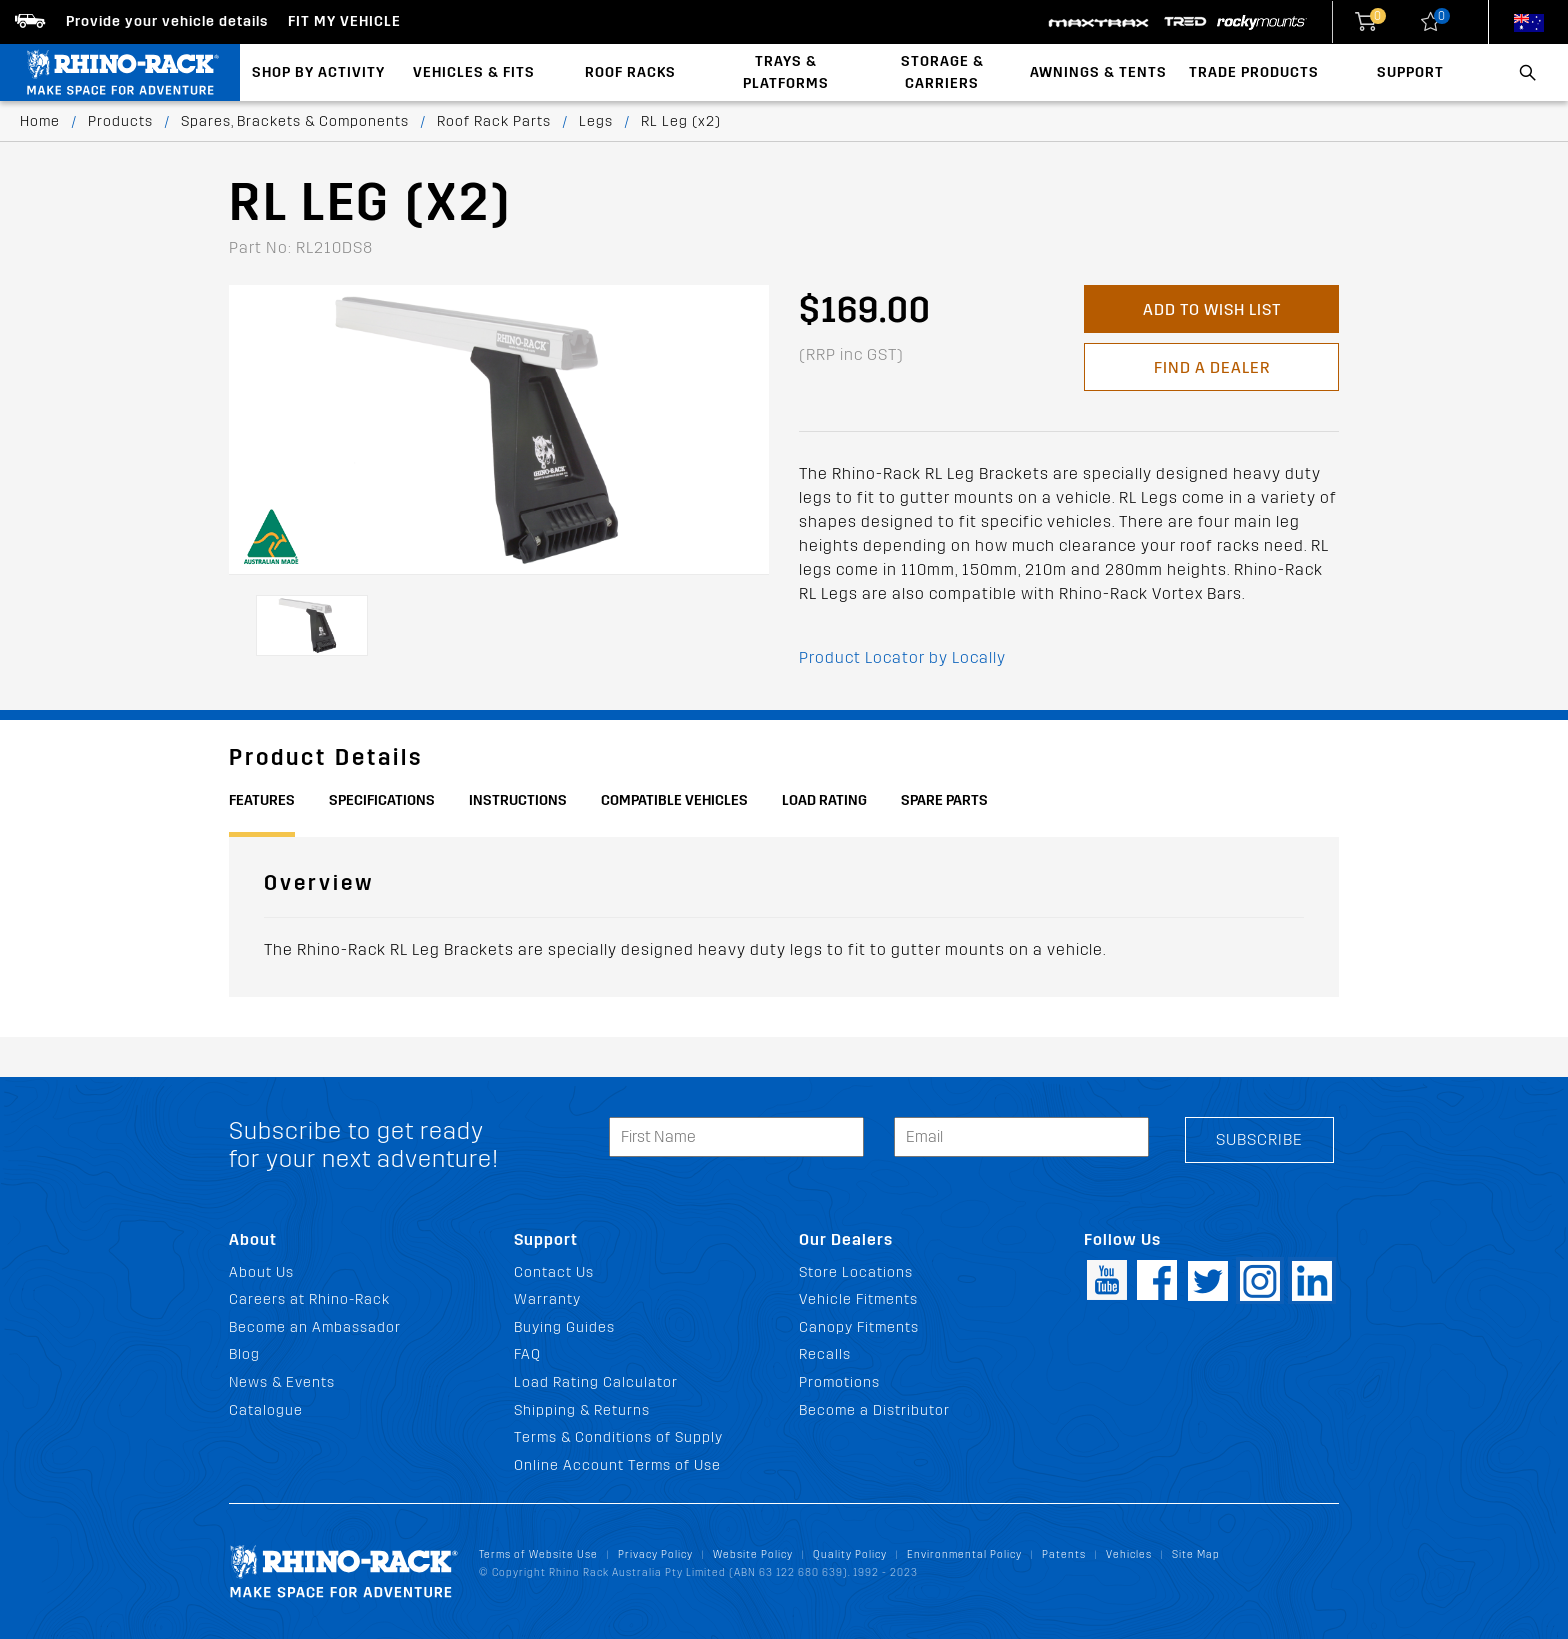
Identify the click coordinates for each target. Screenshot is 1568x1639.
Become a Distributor (874, 1410)
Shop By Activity (318, 72)
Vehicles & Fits (474, 72)
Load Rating (824, 800)
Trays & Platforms (786, 72)
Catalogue (266, 1410)
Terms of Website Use (538, 1554)
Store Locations (856, 1272)
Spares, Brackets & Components (295, 121)
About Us (261, 1272)
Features (262, 800)
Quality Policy (850, 1554)
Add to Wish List (1212, 309)
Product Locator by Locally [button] (902, 657)
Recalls (825, 1354)
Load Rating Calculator (596, 1382)
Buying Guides (564, 1327)
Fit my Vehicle (344, 21)
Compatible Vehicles (674, 800)
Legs (596, 121)
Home (40, 121)
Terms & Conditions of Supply (618, 1437)
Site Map (1196, 1554)
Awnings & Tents (1098, 72)
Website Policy (753, 1554)
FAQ (527, 1354)
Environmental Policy (964, 1554)
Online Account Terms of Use (617, 1465)
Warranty (547, 1299)
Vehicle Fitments (858, 1299)
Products (120, 121)
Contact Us (554, 1272)
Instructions (518, 800)
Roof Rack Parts (494, 121)
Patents (1064, 1554)
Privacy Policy (655, 1554)
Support (1410, 72)
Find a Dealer (1212, 367)
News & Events (282, 1382)
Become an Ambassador (315, 1327)
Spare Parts (944, 800)
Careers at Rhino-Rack (309, 1299)
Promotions (839, 1382)
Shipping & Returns (582, 1410)
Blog (244, 1354)
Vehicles (1129, 1554)
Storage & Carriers (942, 72)
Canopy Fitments (859, 1327)
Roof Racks (630, 72)
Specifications (382, 800)
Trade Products (1254, 72)
